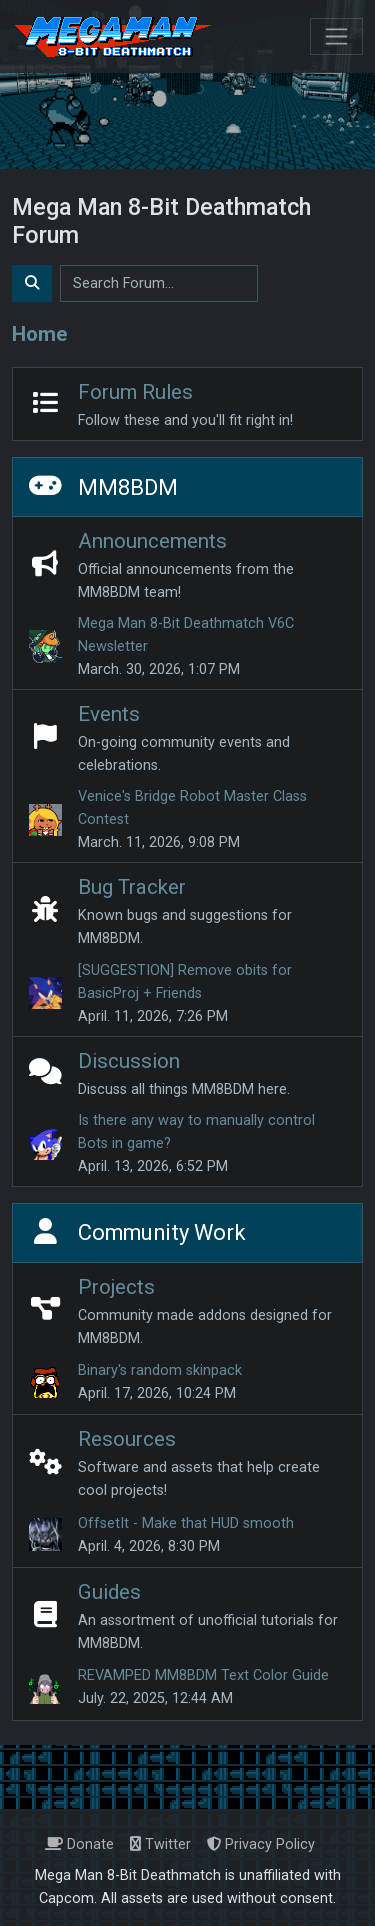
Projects (116, 1287)
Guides (109, 1592)
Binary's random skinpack (160, 1370)
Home (39, 334)
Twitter (160, 1844)
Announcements (152, 541)
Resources (127, 1439)
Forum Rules (135, 392)
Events (109, 714)
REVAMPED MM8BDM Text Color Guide (203, 1675)
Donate (79, 1844)
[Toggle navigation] (336, 36)
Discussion (129, 1061)
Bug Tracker (132, 887)
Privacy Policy (261, 1844)
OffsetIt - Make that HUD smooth (186, 1523)
